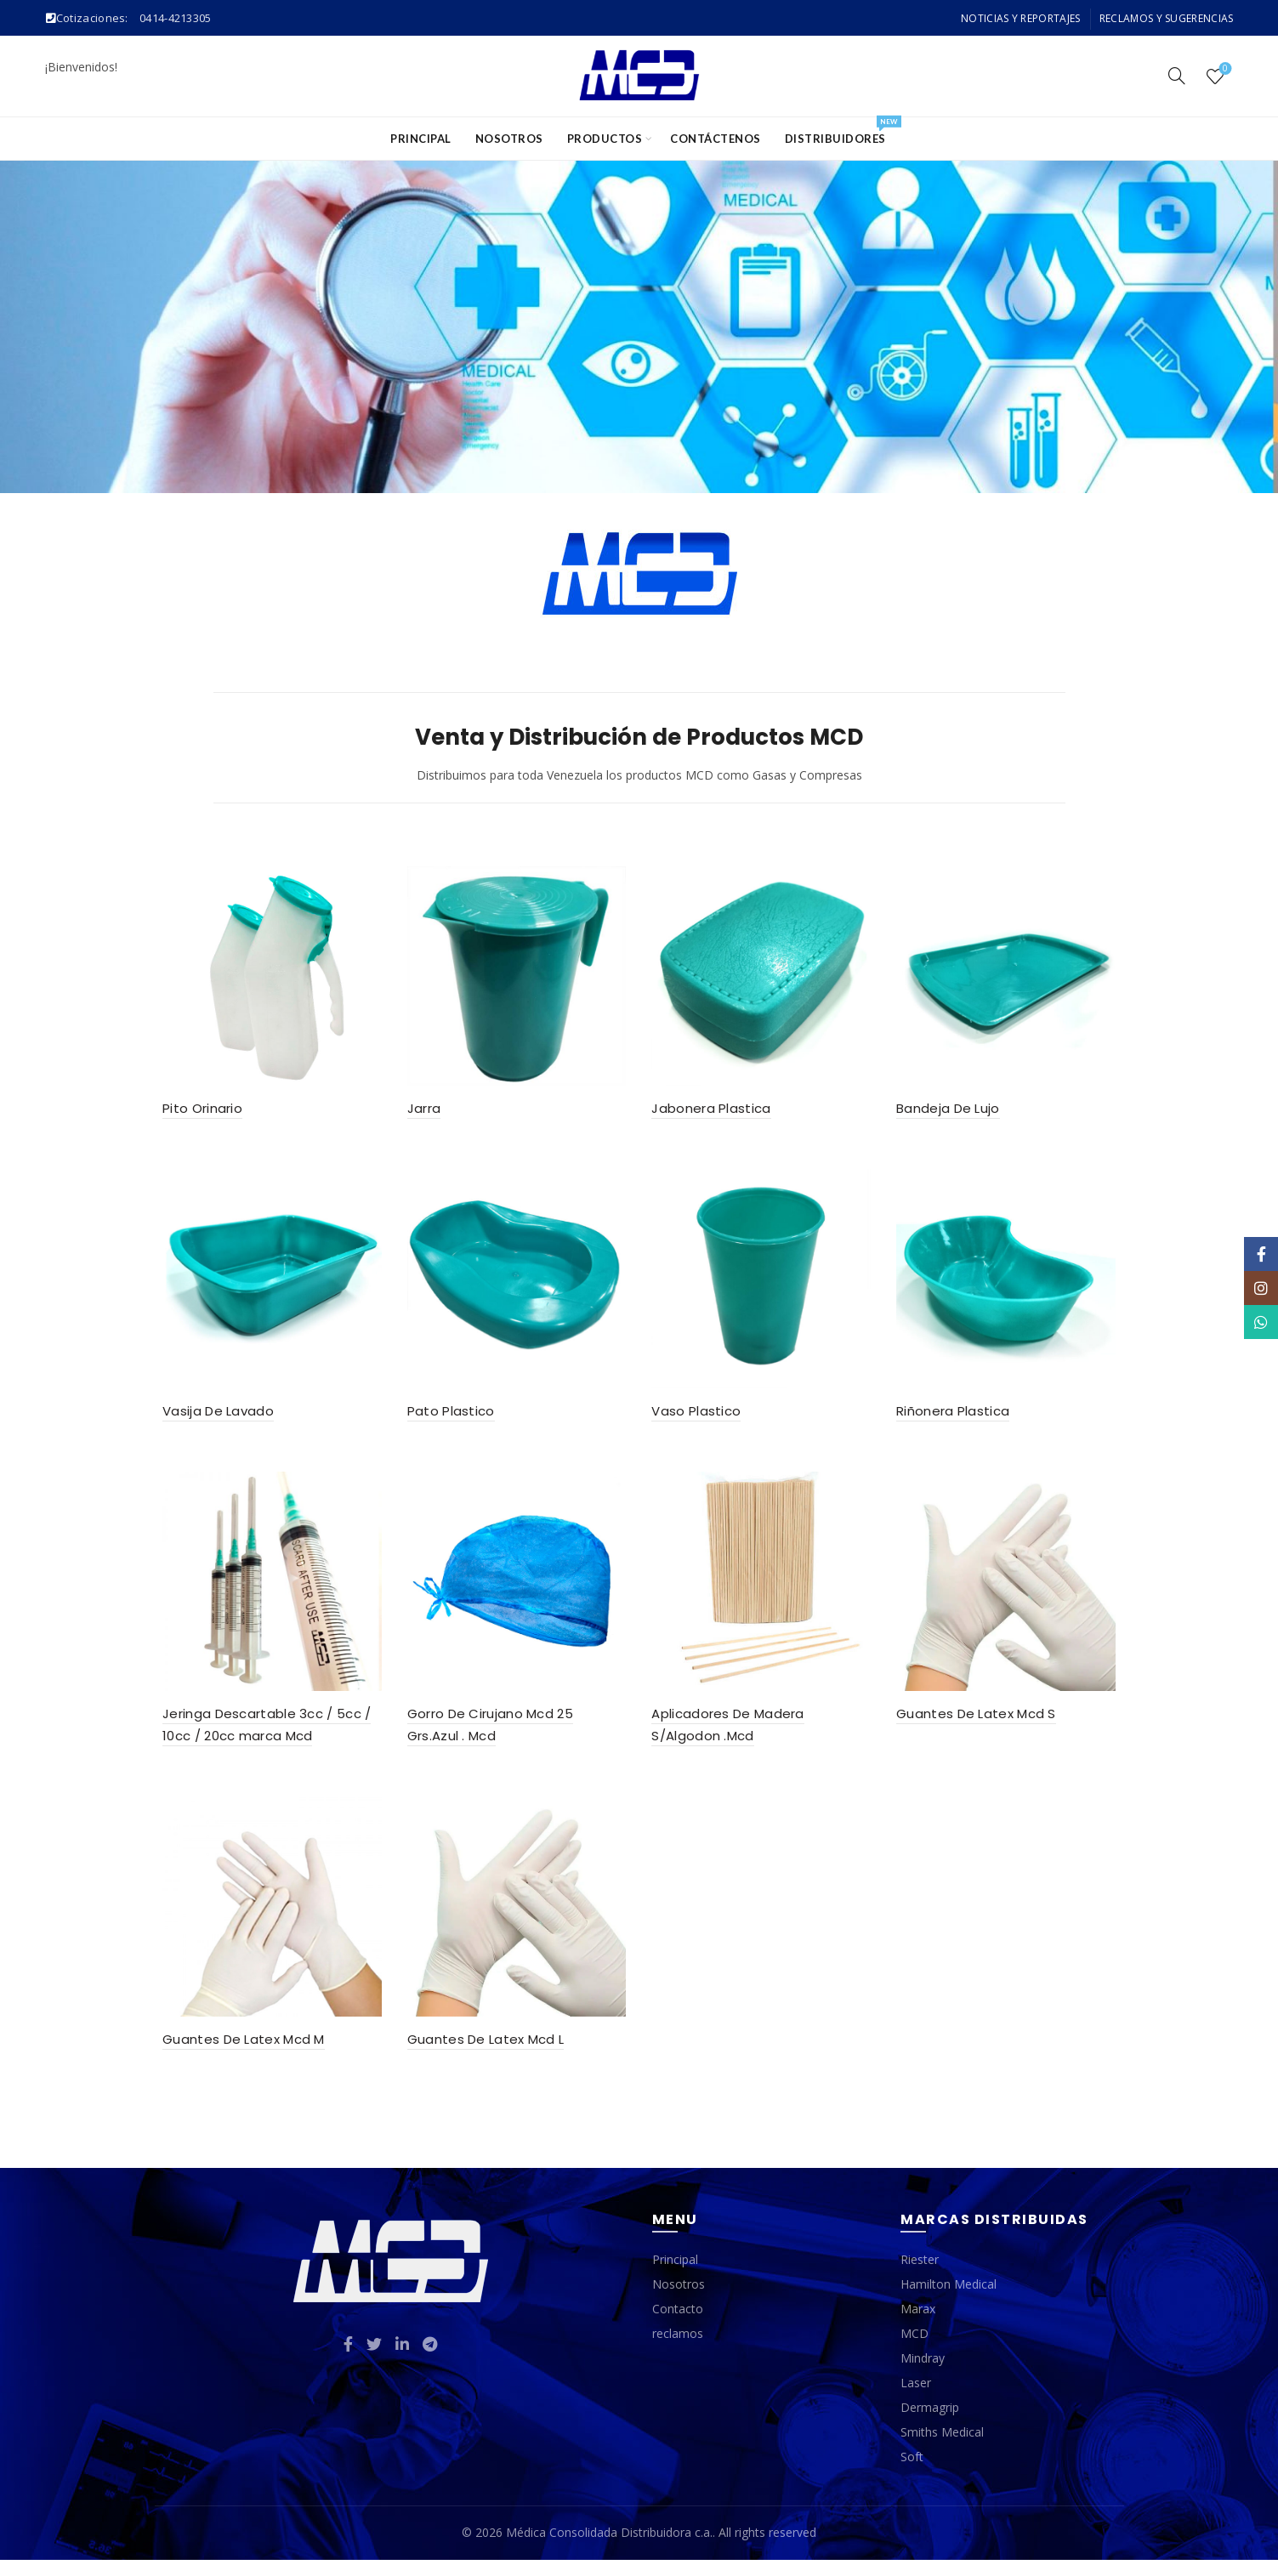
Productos (605, 138)
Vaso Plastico (696, 1419)
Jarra (420, 1112)
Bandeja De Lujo (952, 1112)
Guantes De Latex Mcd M (236, 2055)
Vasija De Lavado (210, 1419)
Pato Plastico (447, 1419)
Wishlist (1224, 69)
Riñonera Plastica (957, 1419)
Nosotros (509, 138)
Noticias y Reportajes (1020, 18)
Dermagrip (929, 2424)
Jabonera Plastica (711, 1112)
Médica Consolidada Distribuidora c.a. (609, 2549)
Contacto (677, 2326)
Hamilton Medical (948, 2301)
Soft (911, 2473)
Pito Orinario (195, 1112)
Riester (919, 2276)
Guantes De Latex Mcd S (980, 1725)
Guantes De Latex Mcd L (481, 2055)
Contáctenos (715, 138)
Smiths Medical (942, 2449)
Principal (421, 138)
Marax (917, 2326)
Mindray (922, 2375)
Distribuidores (841, 131)
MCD (914, 2350)
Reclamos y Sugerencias (1166, 18)
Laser (915, 2400)
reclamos (677, 2350)
